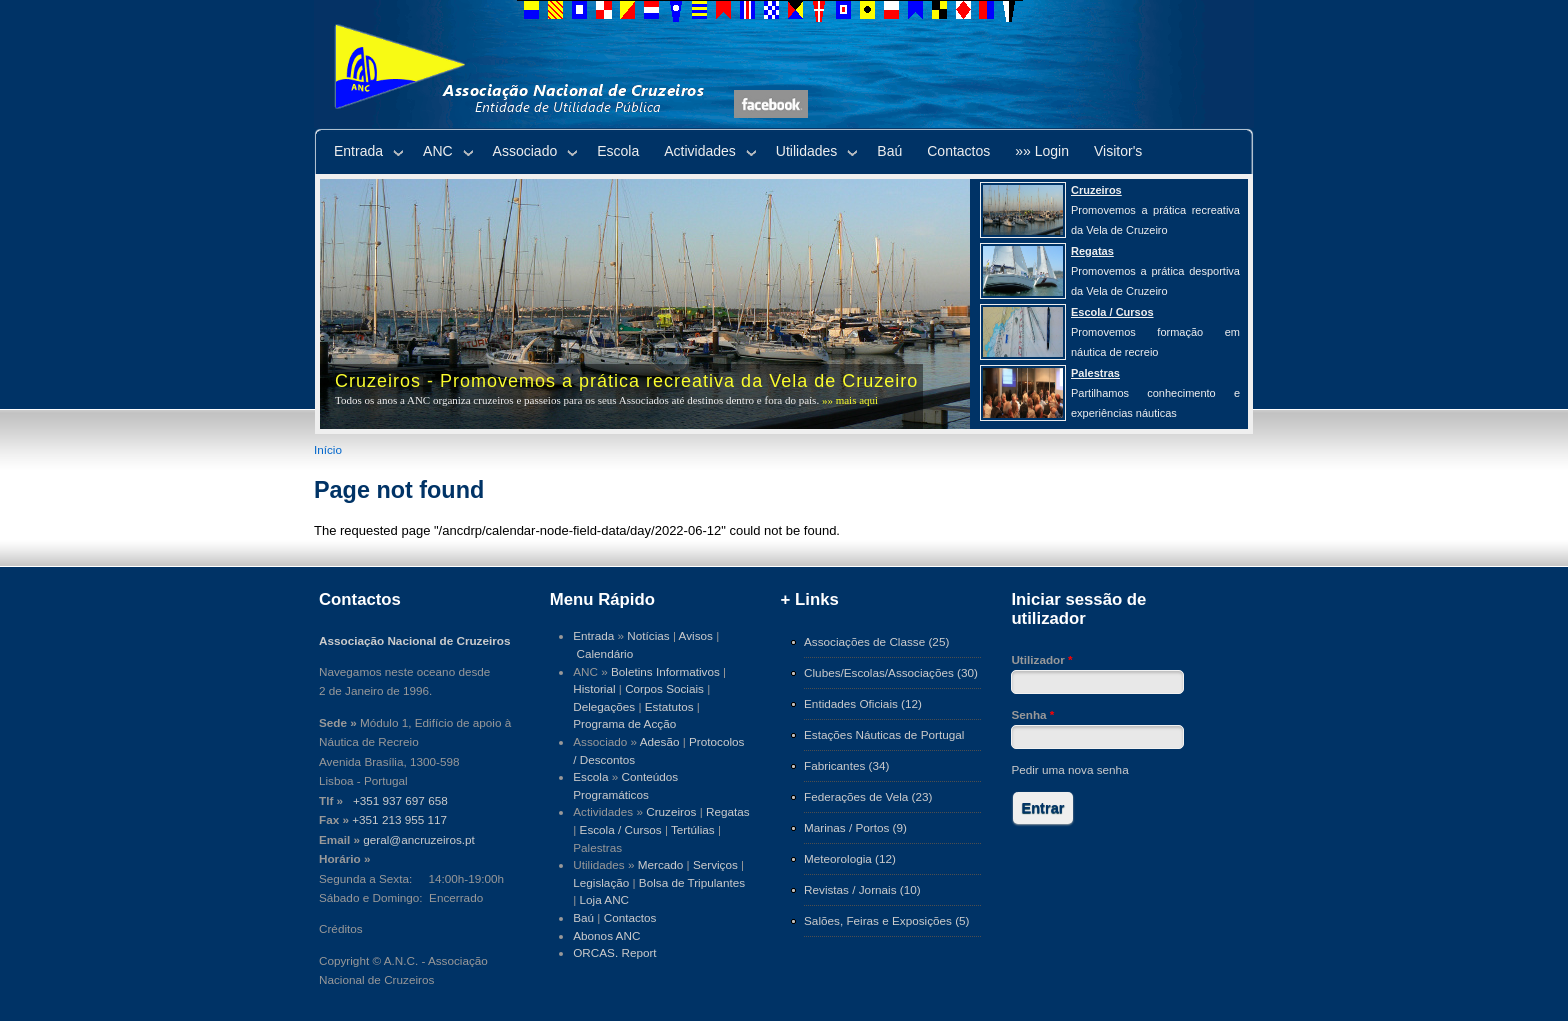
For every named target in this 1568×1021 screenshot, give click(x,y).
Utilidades (806, 151)
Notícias (648, 635)
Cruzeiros (671, 811)
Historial (594, 688)
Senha (1032, 714)
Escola (618, 151)
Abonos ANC (606, 935)
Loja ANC (605, 899)
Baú (889, 151)
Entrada (358, 151)
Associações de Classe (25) (876, 641)
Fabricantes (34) (846, 765)
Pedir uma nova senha (1069, 769)
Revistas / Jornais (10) (862, 889)
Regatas (728, 811)
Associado (525, 151)
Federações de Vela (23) (868, 796)
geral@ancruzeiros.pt (419, 839)
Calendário (605, 653)
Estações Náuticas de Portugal (884, 734)
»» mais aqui (850, 400)
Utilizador (1041, 659)
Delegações (604, 706)
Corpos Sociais (664, 688)
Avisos (696, 635)
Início (328, 449)
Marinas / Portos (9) (855, 827)
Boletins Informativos (665, 671)
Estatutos (669, 706)
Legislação (601, 882)
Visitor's (1118, 151)
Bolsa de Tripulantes (692, 882)
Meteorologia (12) (850, 858)
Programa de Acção (624, 723)
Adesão (660, 741)
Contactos (958, 151)
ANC (438, 151)
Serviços (715, 864)
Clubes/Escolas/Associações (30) (891, 672)
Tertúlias (693, 829)
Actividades (700, 151)
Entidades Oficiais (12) (863, 703)
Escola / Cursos (621, 829)
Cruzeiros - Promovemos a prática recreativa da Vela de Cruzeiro (626, 381)
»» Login (1042, 151)
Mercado (661, 864)
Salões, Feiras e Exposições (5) (886, 920)
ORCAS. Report (614, 952)
